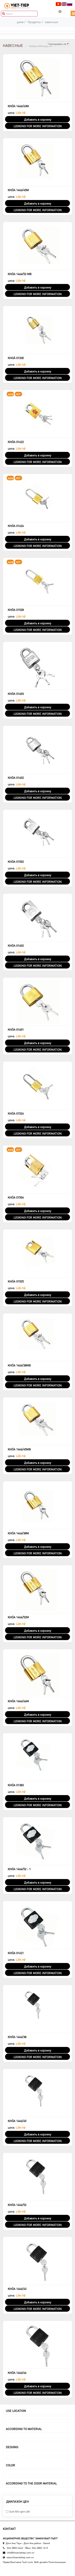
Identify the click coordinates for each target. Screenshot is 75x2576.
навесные (51, 22)
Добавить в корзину (37, 119)
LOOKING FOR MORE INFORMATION (38, 126)
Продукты (34, 22)
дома (20, 22)
